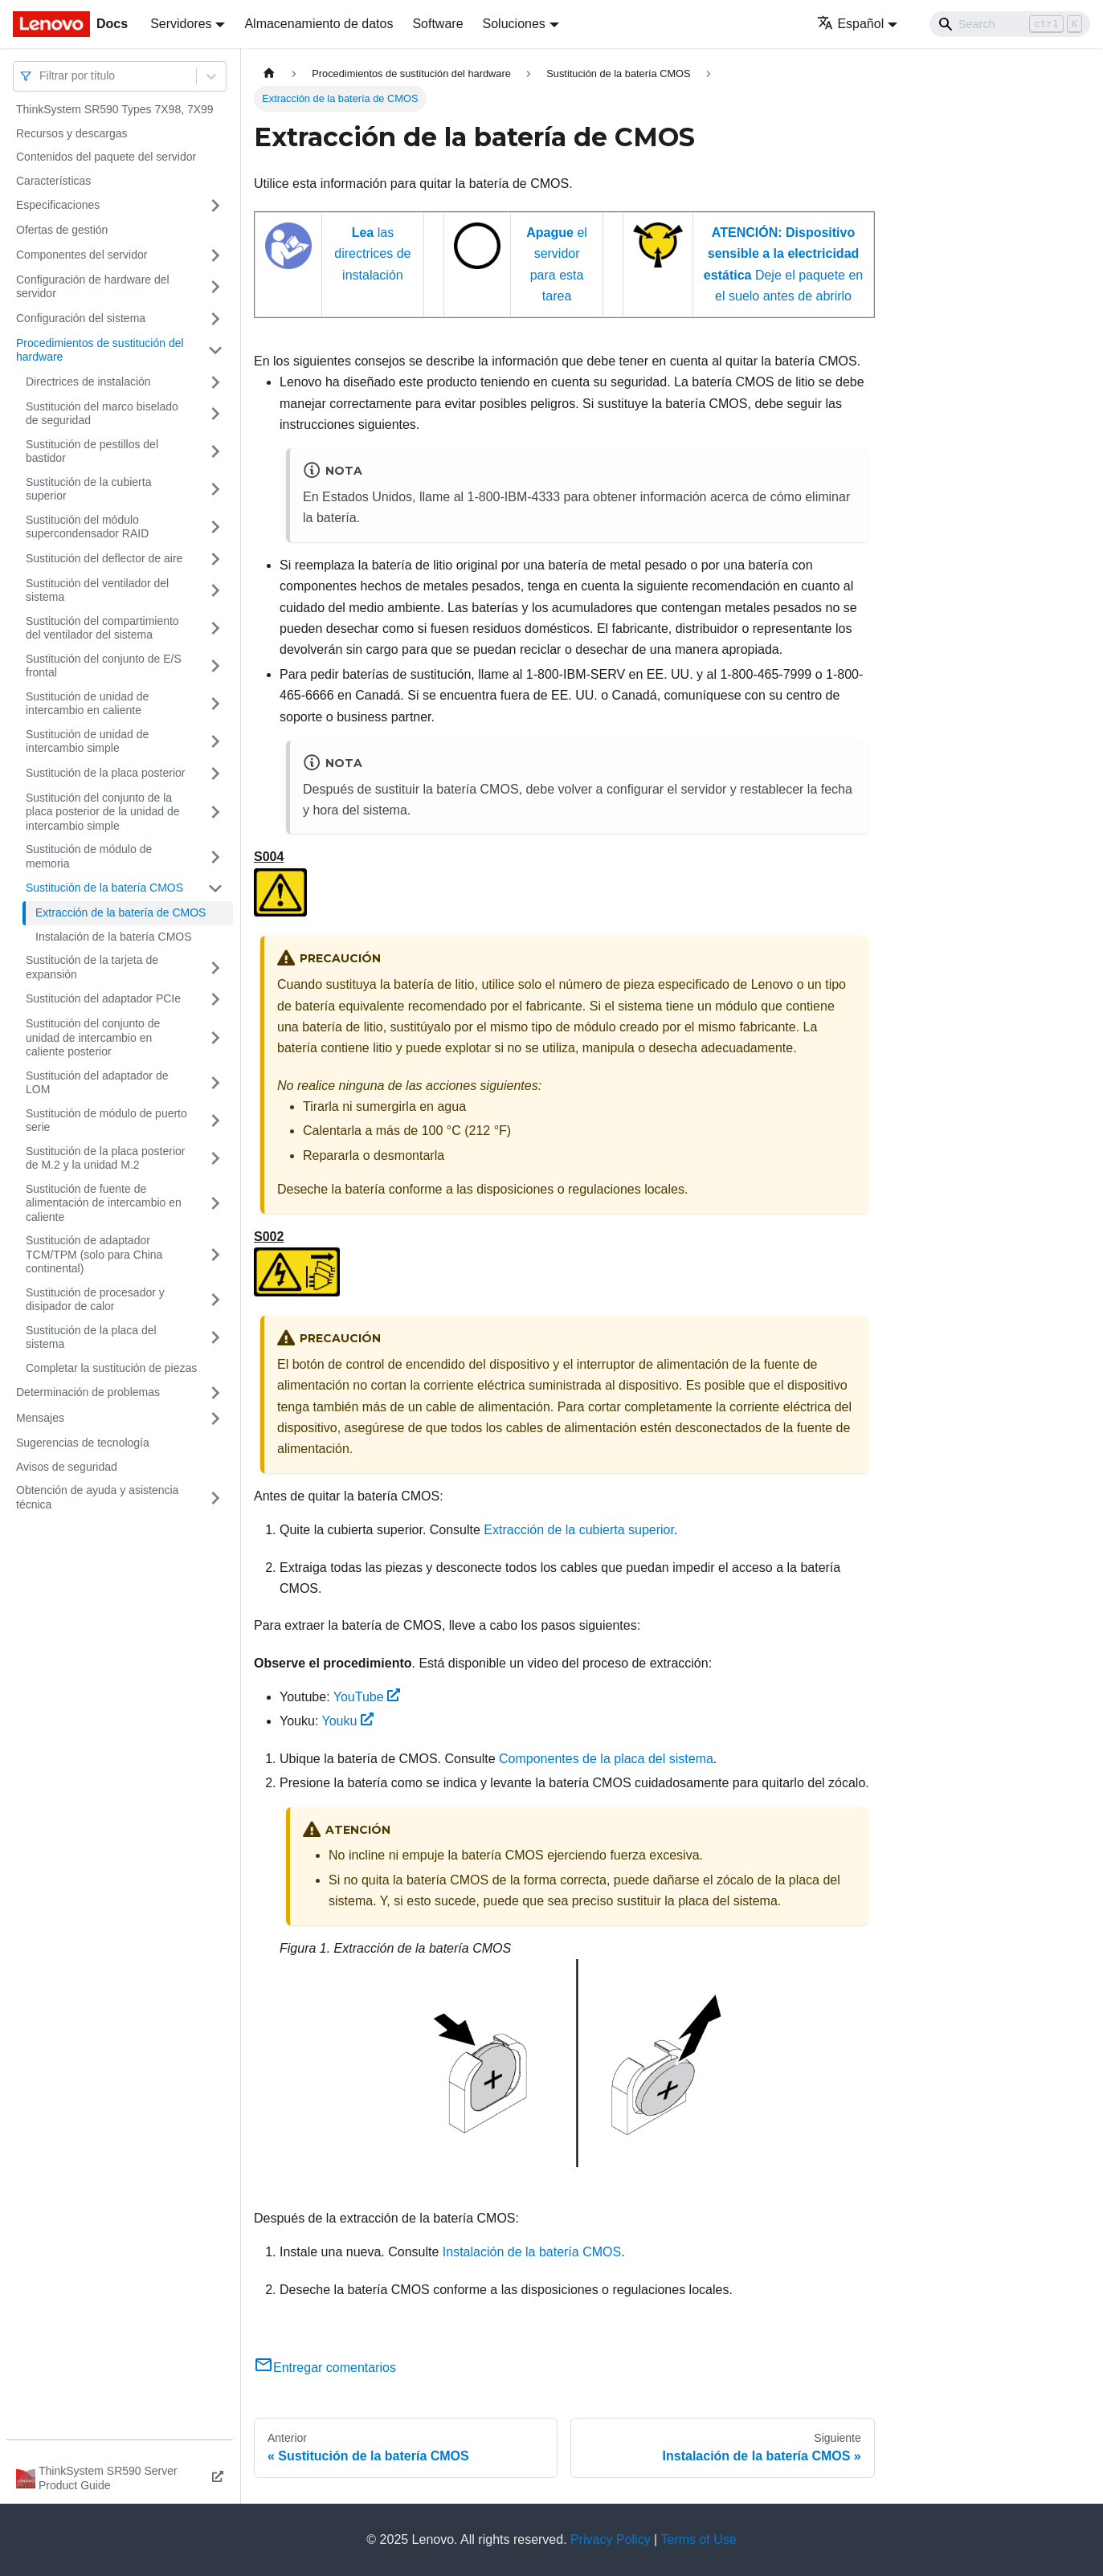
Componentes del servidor (81, 254)
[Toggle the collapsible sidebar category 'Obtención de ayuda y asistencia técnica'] (215, 1498)
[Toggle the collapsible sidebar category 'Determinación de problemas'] (215, 1393)
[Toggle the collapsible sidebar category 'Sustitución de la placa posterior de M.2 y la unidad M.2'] (215, 1159)
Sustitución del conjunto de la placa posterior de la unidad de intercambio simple (102, 811)
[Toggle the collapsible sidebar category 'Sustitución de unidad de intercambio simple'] (215, 742)
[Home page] (269, 73)
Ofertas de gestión (62, 229)
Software (437, 24)
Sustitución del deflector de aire (104, 558)
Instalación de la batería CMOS (113, 936)
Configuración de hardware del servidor (93, 286)
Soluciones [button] (514, 24)
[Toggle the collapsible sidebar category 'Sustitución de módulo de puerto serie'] (215, 1121)
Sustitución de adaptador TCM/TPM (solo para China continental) (94, 1254)
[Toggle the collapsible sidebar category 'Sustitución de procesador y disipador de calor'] (215, 1300)
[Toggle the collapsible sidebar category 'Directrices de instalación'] (215, 382)
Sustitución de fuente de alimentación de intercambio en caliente (104, 1202)
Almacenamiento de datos (318, 24)
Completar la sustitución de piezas (111, 1367)
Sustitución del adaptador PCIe (103, 998)
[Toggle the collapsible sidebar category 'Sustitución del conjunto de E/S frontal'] (215, 666)
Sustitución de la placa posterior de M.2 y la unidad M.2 (105, 1158)
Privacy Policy (610, 2539)
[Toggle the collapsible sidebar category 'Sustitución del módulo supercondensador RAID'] (215, 527)
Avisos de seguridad (66, 1466)
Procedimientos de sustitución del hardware (100, 350)
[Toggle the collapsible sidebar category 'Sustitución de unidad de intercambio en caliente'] (215, 704)
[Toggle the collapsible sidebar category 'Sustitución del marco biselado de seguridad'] (215, 414)
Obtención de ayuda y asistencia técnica (97, 1497)
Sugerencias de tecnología (82, 1442)
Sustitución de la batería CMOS (104, 887)
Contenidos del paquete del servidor (106, 156)
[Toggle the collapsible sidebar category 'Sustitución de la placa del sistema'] (215, 1338)
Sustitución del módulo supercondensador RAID (87, 527)
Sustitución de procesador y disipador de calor (95, 1299)
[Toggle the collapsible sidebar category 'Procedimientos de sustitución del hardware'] (215, 350)
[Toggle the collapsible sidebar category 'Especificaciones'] (215, 205)
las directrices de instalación (372, 254)
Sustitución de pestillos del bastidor (92, 451)
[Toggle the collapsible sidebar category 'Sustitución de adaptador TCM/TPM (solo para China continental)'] (215, 1255)
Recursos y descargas (72, 133)
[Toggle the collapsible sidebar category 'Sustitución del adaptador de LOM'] (215, 1083)
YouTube (367, 1697)
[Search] (1009, 24)
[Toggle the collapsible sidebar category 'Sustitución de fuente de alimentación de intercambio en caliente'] (215, 1204)
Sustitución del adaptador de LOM (97, 1082)
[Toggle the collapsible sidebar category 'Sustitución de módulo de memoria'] (215, 857)
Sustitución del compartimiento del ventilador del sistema (102, 628)
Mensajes (40, 1417)
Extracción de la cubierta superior (579, 1530)
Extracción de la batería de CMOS (120, 912)
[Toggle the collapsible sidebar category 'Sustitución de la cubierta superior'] (215, 489)
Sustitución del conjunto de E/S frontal (104, 666)
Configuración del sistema (80, 318)
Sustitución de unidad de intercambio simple (87, 741)
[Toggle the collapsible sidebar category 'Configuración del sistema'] (215, 319)
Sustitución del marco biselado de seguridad (102, 413)
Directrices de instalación (88, 381)
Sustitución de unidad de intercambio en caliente (87, 703)
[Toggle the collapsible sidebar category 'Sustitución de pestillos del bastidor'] (215, 452)
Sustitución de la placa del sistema (91, 1337)
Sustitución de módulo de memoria (89, 856)
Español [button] (850, 24)
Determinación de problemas (88, 1392)
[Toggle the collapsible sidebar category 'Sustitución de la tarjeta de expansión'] (215, 967)
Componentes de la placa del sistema (606, 1759)
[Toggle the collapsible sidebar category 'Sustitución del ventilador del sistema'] (215, 591)
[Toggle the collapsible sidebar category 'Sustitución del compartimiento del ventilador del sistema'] (215, 628)
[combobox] (41, 76)
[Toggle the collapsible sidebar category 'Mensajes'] (215, 1418)
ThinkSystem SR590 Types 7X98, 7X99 (115, 109)
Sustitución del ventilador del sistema (97, 590)
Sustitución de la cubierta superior (88, 489)
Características (53, 180)
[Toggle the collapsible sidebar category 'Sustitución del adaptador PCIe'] (215, 999)
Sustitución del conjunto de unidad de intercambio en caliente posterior (93, 1037)
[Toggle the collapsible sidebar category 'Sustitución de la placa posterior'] (215, 773)
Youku (348, 1721)
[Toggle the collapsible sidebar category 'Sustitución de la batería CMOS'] (215, 888)
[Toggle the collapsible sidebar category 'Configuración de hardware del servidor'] (215, 287)
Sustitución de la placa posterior (105, 772)
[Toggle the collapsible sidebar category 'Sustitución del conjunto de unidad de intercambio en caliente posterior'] (215, 1038)
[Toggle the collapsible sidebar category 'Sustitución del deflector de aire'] (215, 559)
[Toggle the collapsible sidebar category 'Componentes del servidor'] (215, 255)
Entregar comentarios (325, 2367)
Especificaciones (58, 204)
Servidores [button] (180, 24)
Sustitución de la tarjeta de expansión (92, 967)
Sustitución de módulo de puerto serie (106, 1120)
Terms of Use (698, 2539)
